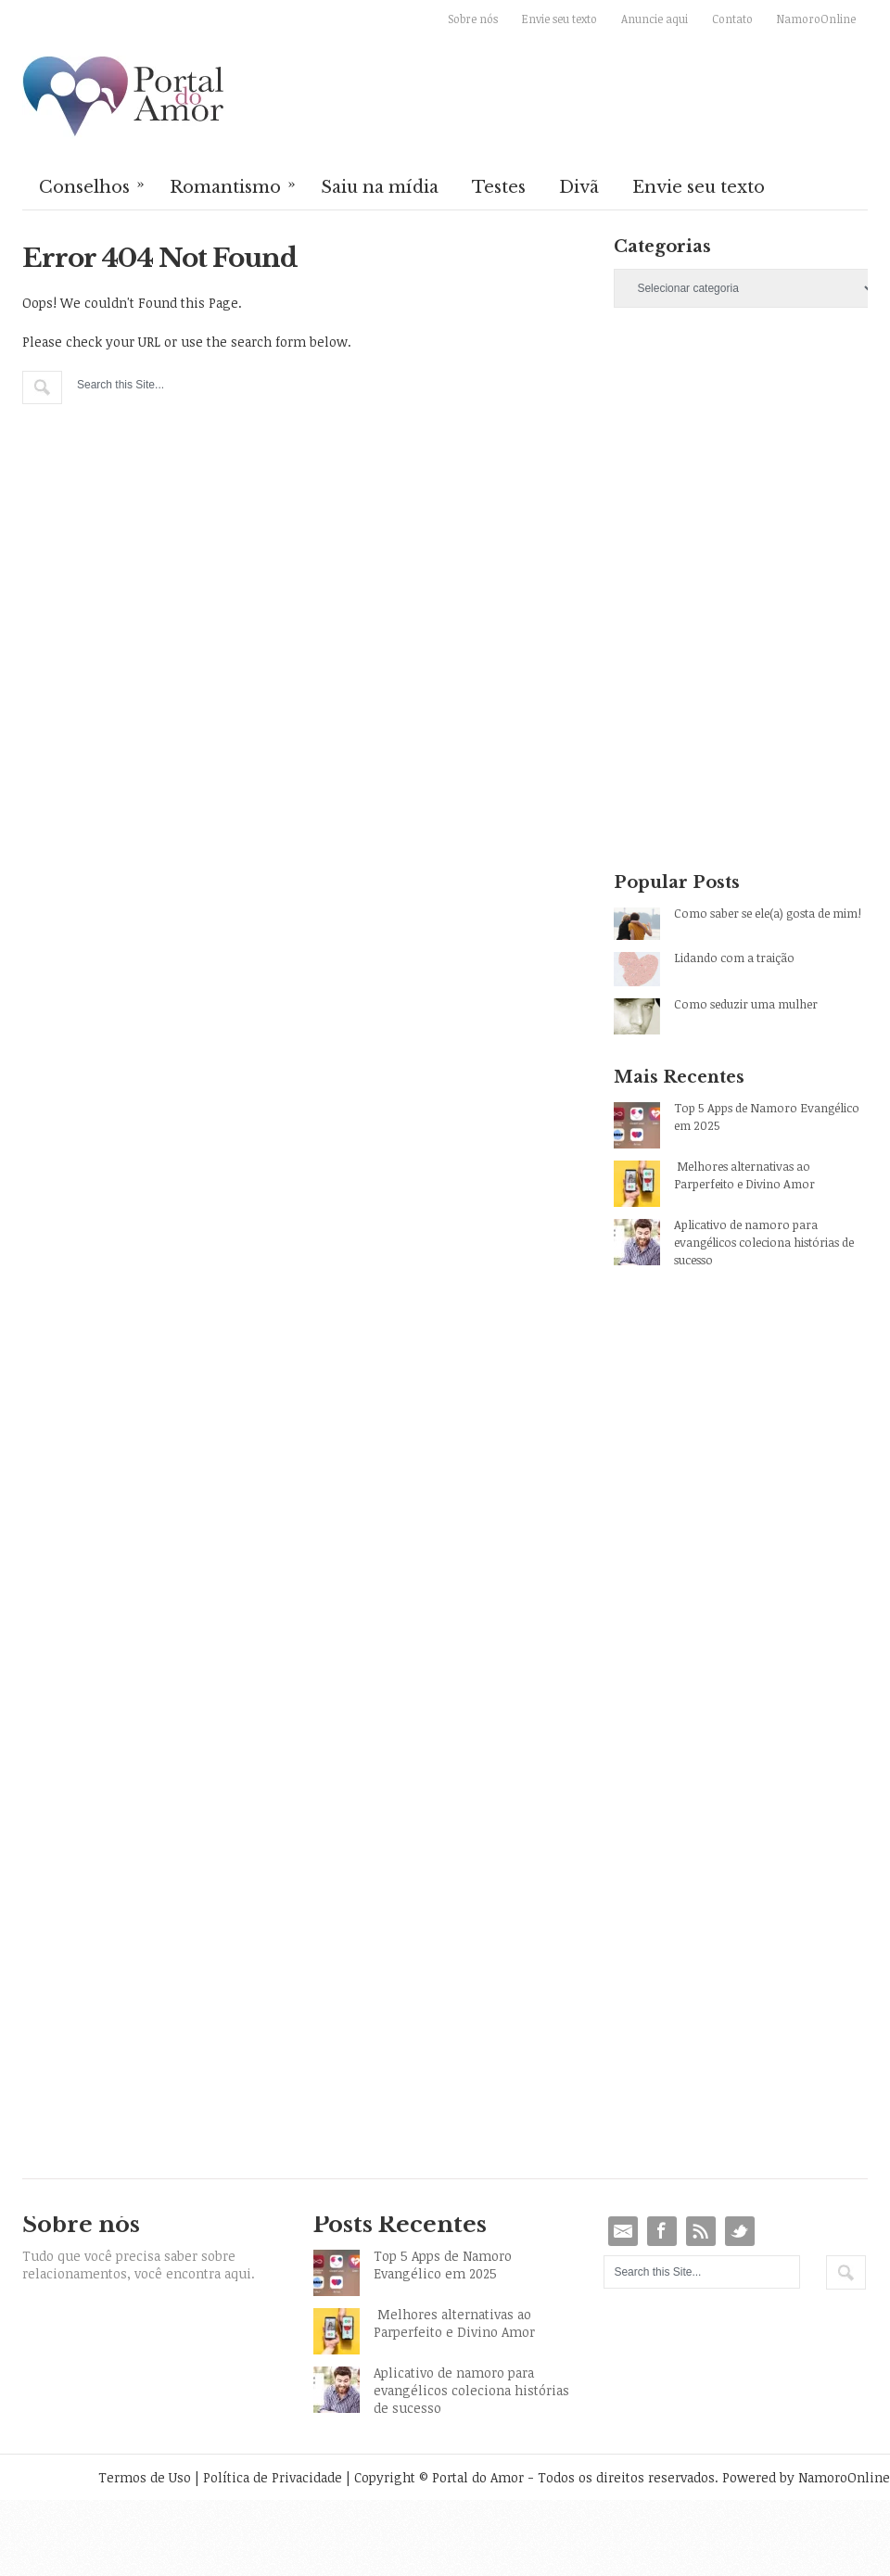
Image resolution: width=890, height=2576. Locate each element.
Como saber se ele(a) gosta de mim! (767, 913)
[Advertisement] (712, 462)
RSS (701, 2231)
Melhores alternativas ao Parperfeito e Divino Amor (744, 1175)
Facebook (662, 2231)
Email (623, 2231)
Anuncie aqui (654, 18)
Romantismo (234, 185)
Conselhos (92, 185)
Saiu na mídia (380, 187)
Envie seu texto (559, 18)
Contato (732, 18)
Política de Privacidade (272, 2477)
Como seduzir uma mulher (746, 1004)
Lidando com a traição (734, 957)
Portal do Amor (124, 97)
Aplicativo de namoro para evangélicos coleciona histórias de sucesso (764, 1242)
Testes (499, 187)
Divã (579, 187)
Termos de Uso (144, 2477)
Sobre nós (473, 18)
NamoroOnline (816, 18)
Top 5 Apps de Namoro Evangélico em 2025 (766, 1116)
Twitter (740, 2231)
